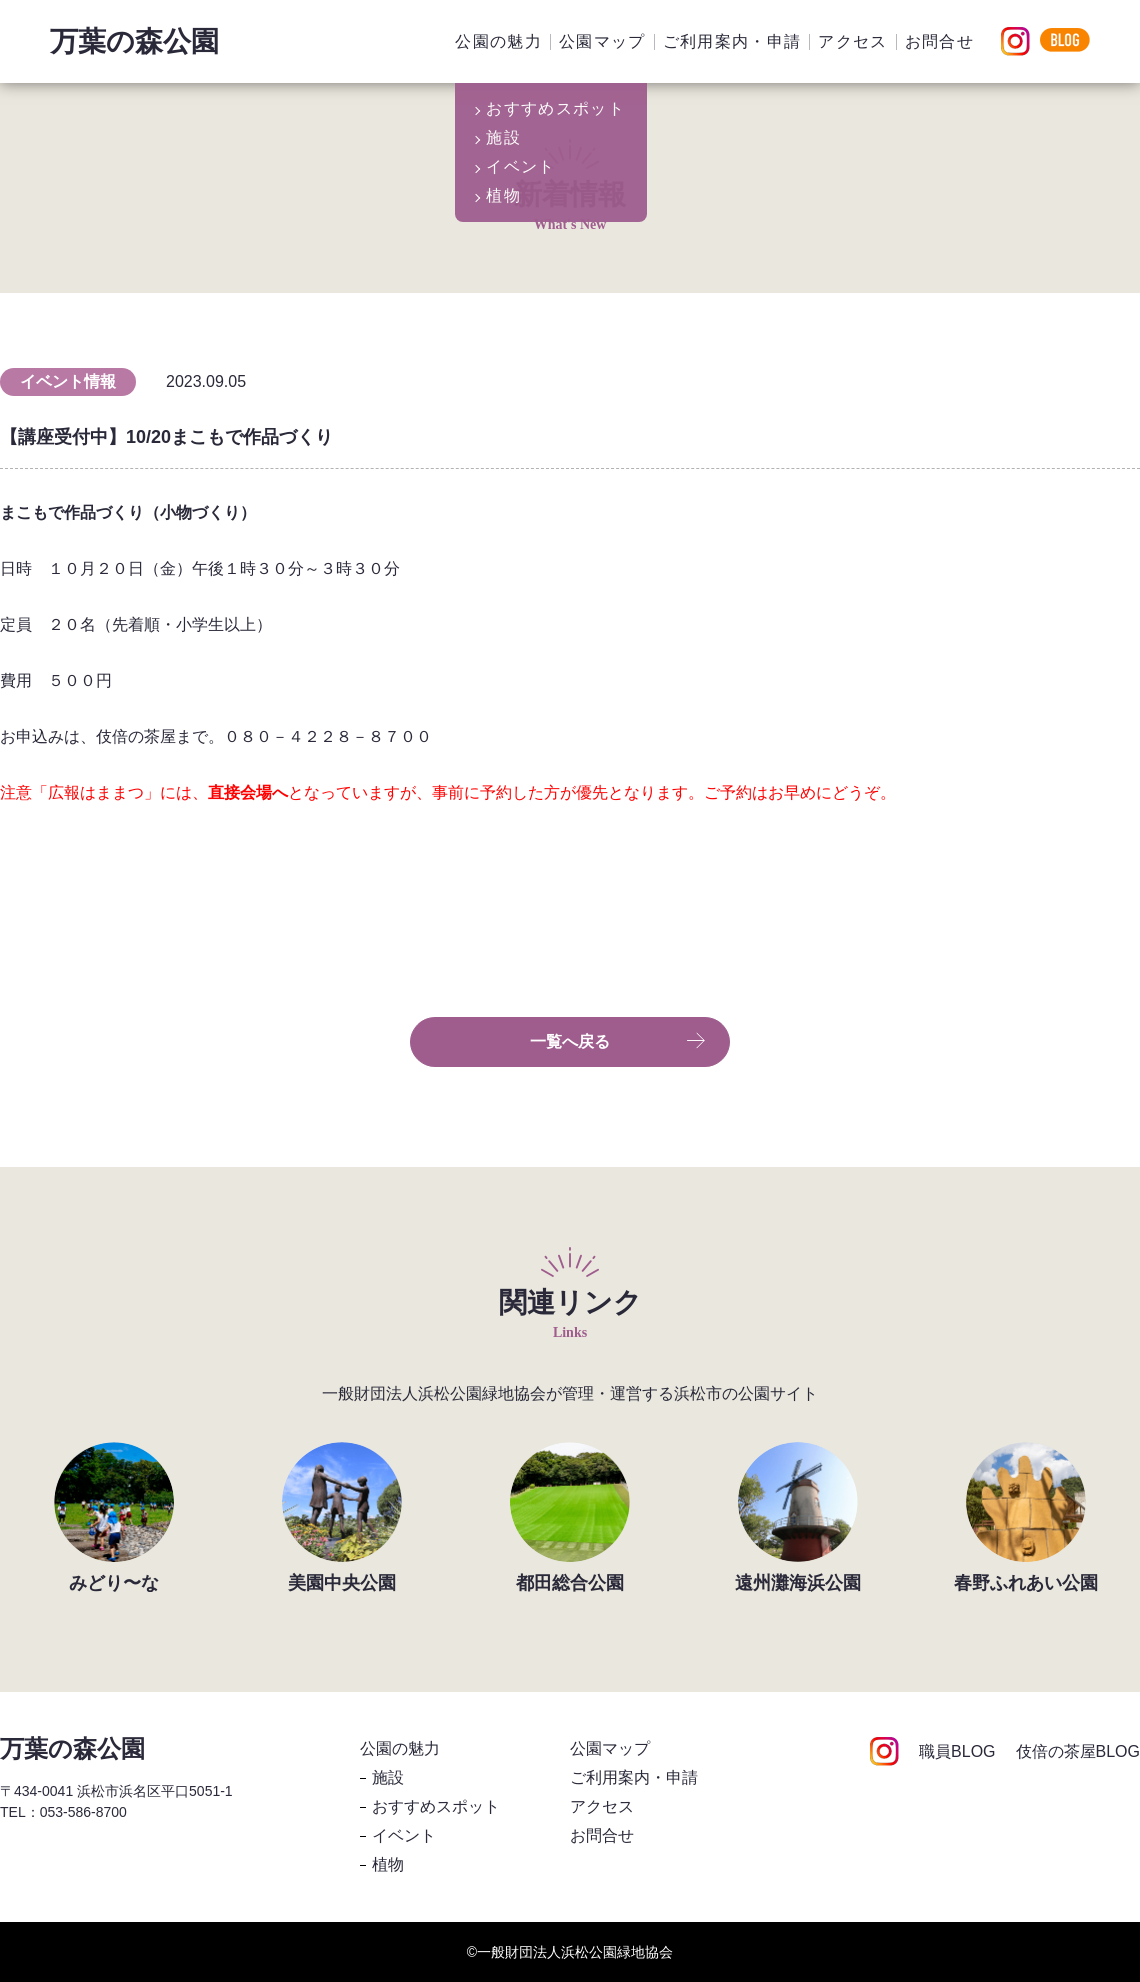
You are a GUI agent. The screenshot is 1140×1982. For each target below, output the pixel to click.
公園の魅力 (498, 41)
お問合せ (939, 41)
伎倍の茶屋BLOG (1078, 1752)
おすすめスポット (436, 1806)
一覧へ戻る (617, 1042)
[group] (114, 1517)
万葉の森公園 (134, 41)
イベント (404, 1835)
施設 (388, 1777)
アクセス (852, 41)
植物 (388, 1864)
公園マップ (602, 41)
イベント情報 (68, 381)
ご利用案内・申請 (732, 41)
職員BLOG (957, 1752)
